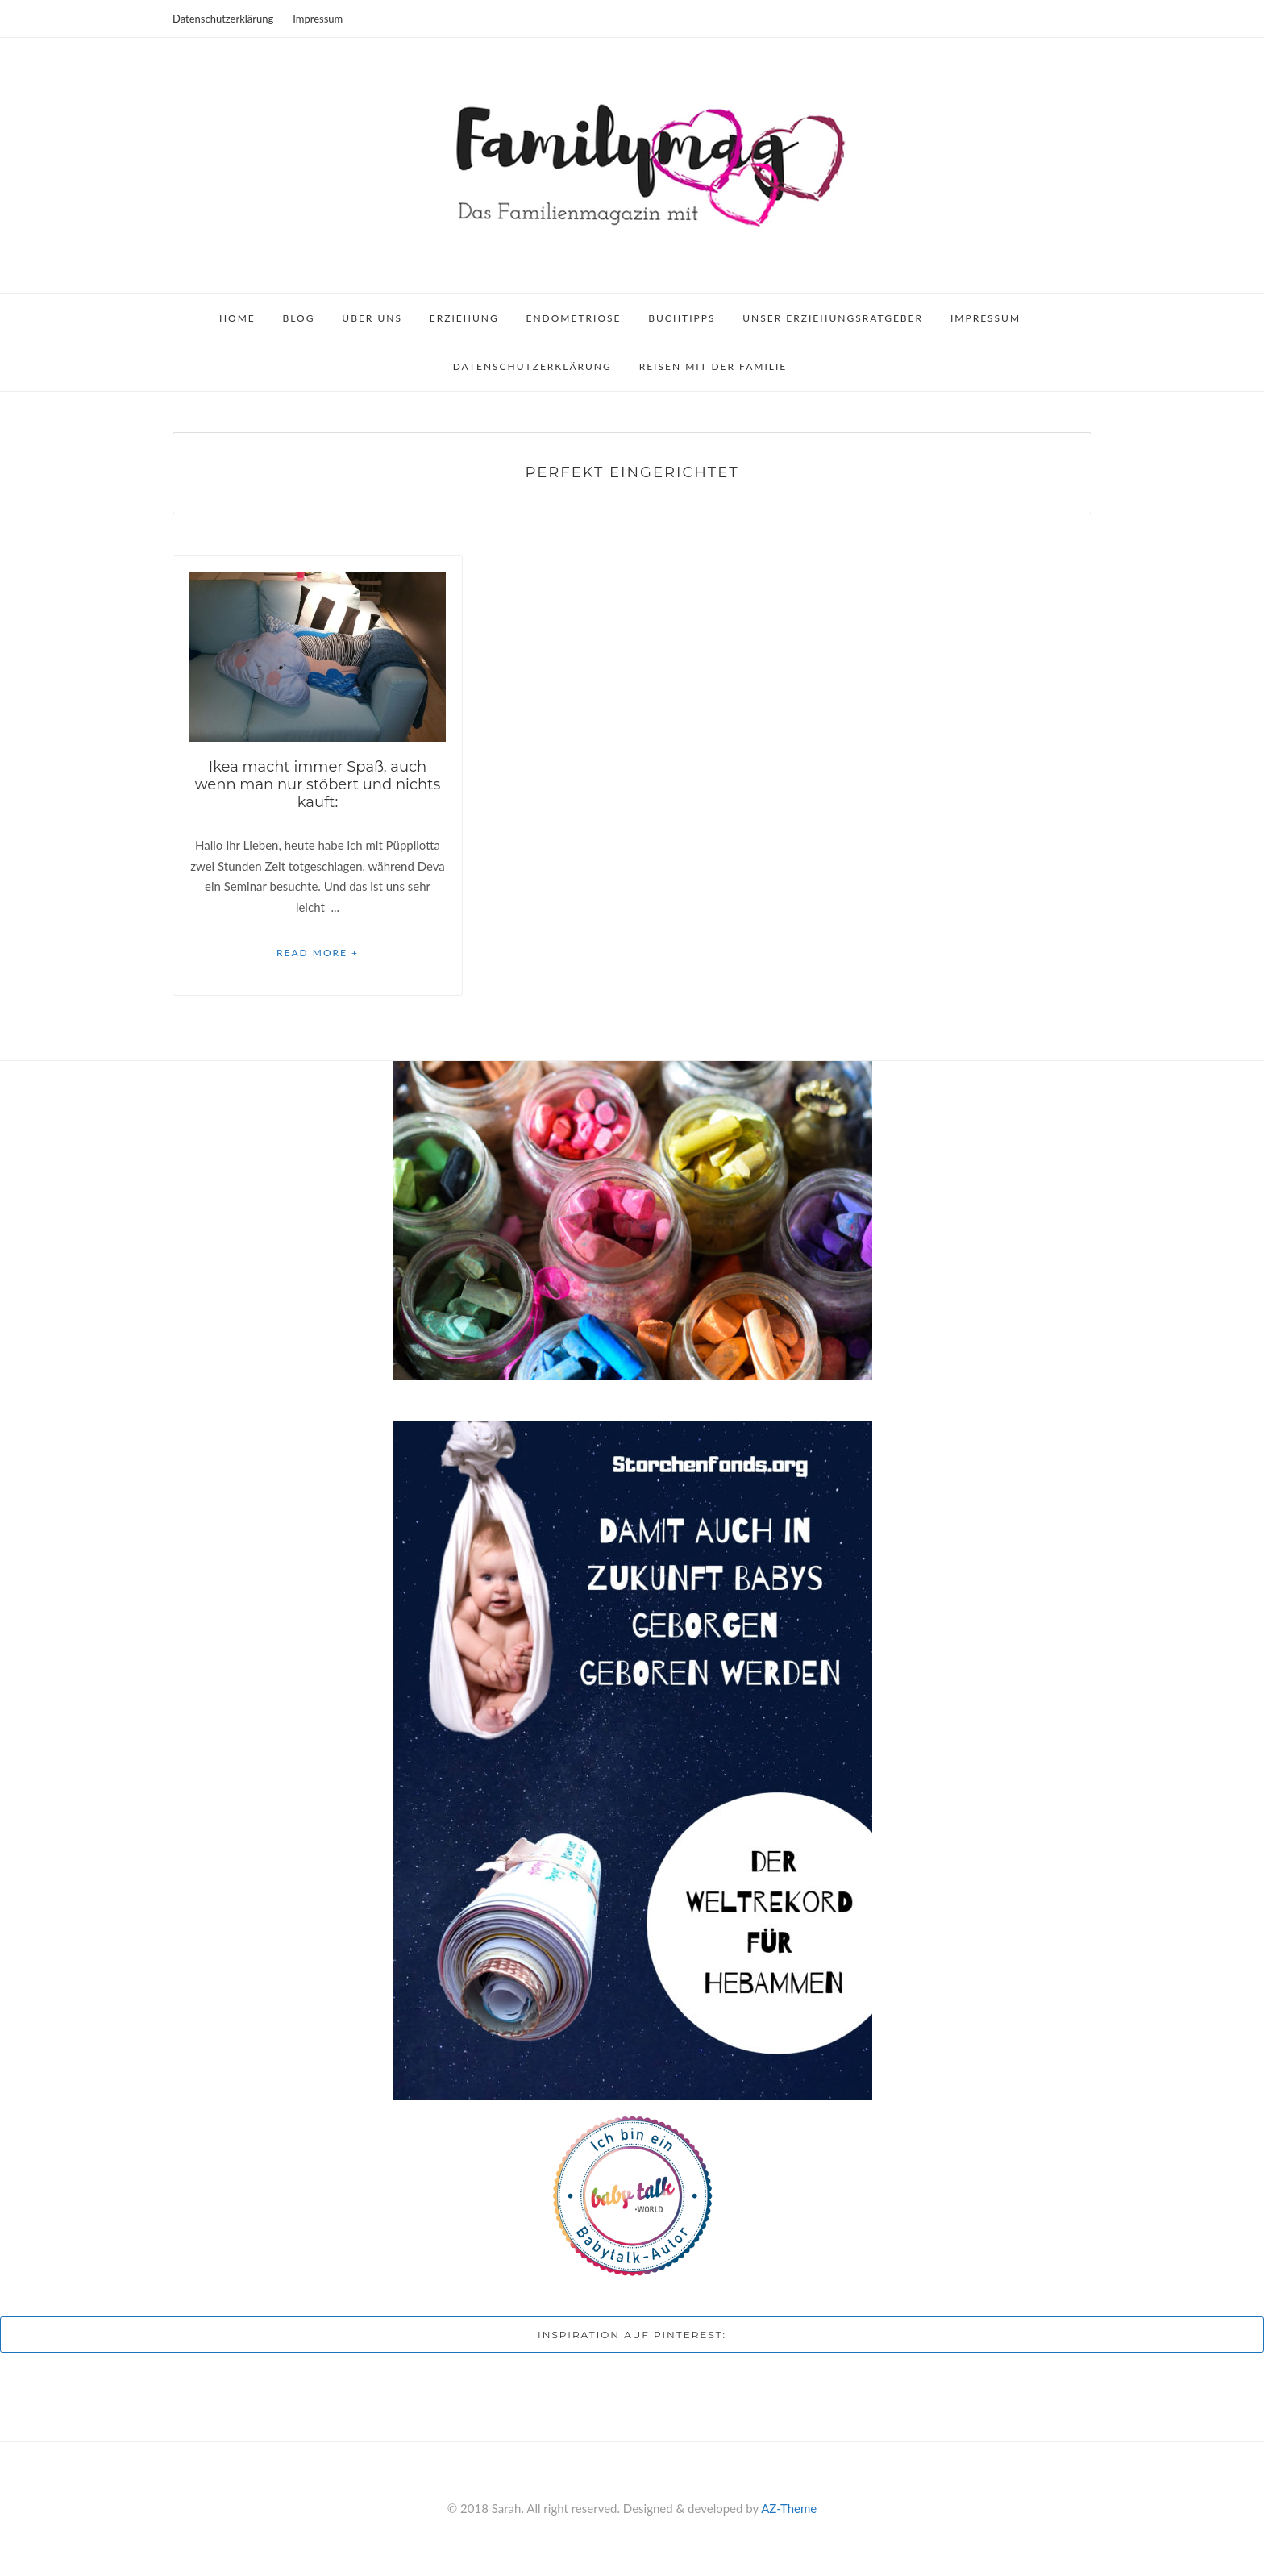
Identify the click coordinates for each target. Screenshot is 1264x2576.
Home (237, 318)
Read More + (317, 953)
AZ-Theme (789, 2508)
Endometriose (574, 318)
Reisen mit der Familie (713, 366)
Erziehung (464, 318)
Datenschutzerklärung (223, 18)
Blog (299, 318)
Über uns (372, 318)
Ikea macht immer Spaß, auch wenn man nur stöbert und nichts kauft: (317, 784)
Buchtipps (681, 318)
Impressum (318, 18)
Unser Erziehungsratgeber (832, 318)
